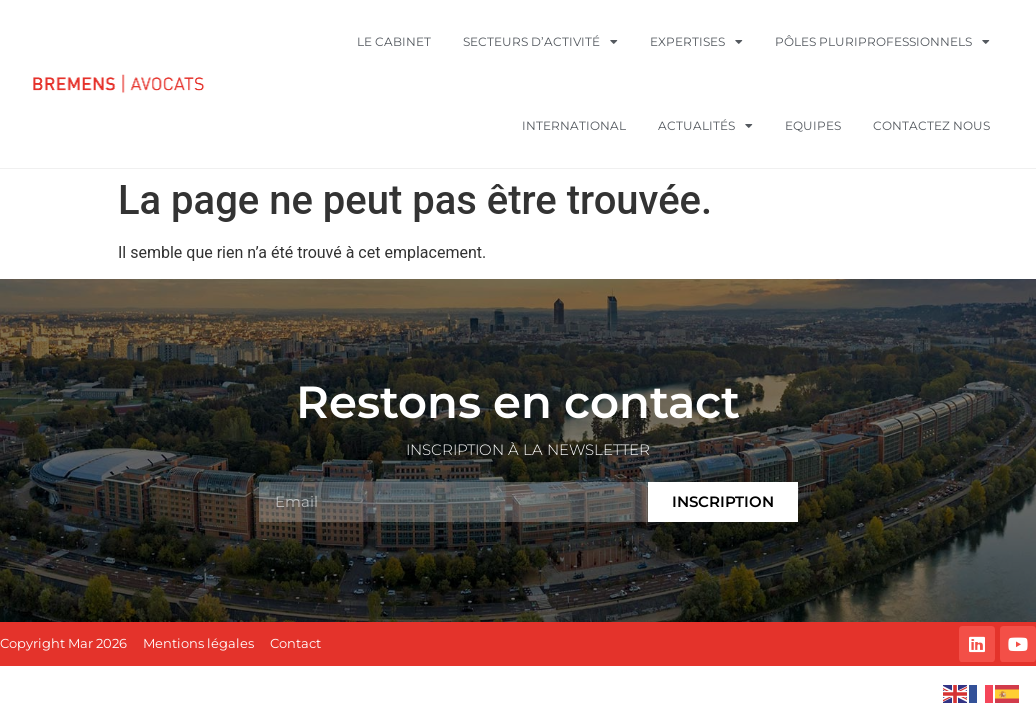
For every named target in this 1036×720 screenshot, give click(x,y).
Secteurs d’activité (540, 42)
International (574, 125)
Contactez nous (931, 125)
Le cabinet (394, 41)
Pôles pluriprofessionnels (882, 42)
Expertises (696, 42)
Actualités (705, 126)
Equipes (813, 125)
